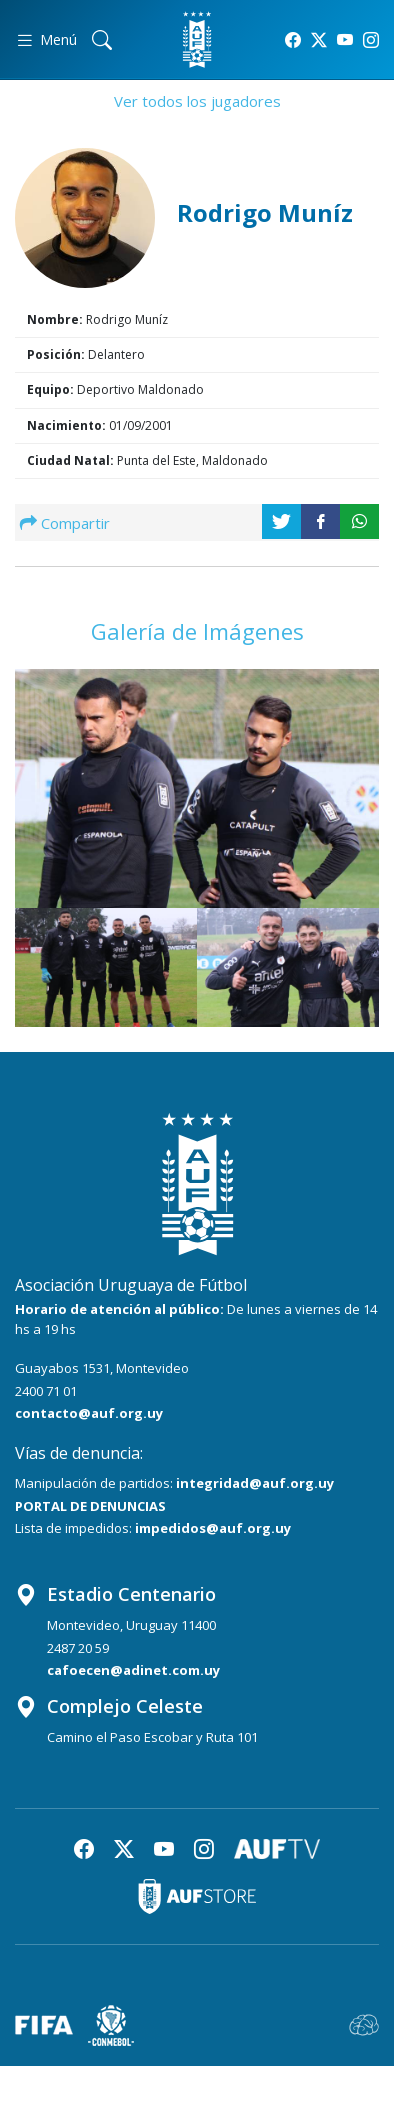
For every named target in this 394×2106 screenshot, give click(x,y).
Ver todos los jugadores (197, 101)
